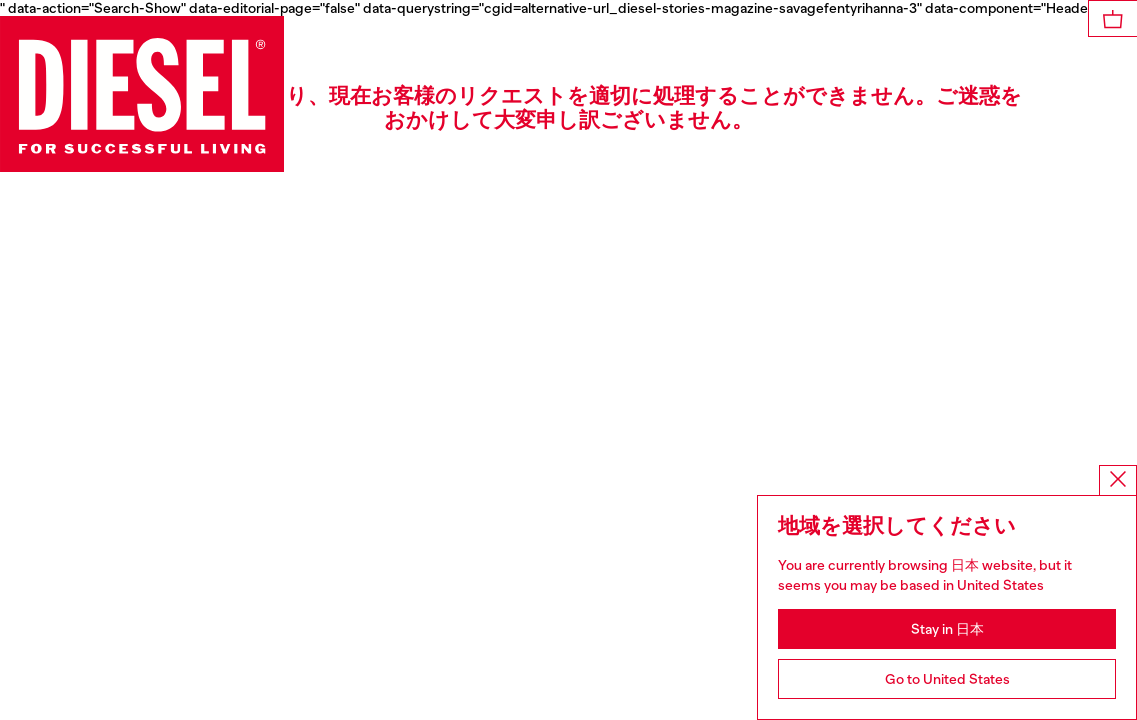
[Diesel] (142, 94)
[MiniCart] (1113, 18)
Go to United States (947, 679)
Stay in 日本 (947, 629)
